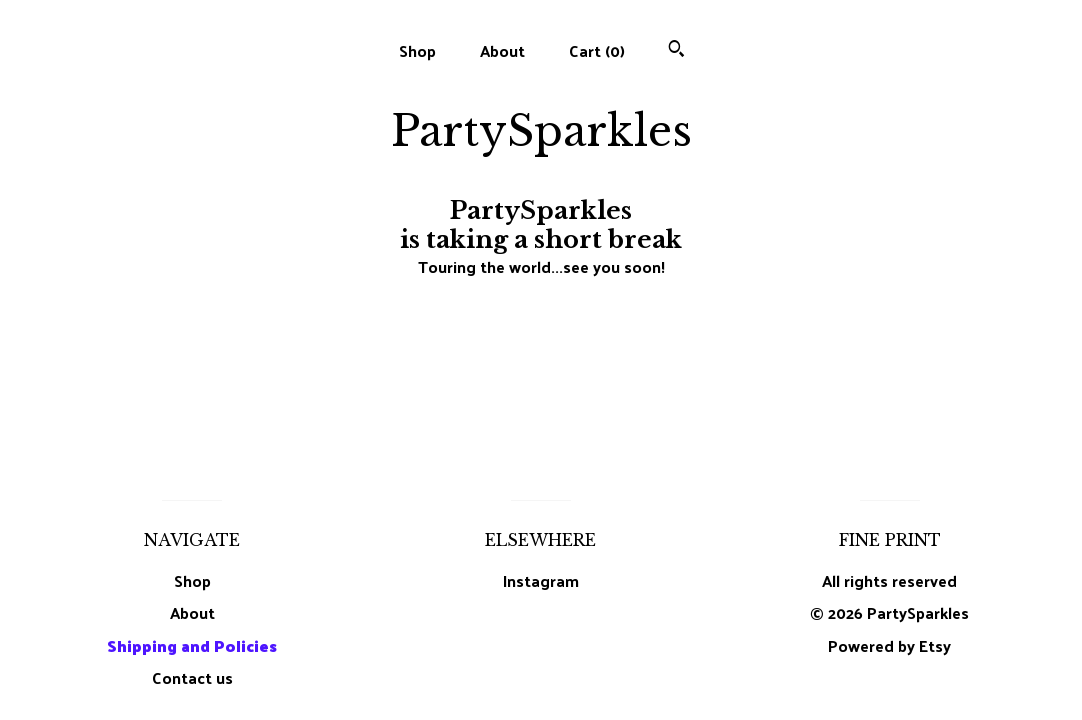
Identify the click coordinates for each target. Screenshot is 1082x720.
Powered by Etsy (889, 645)
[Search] (676, 50)
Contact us (192, 678)
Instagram (541, 580)
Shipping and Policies (192, 645)
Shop (417, 50)
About (502, 50)
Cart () (597, 50)
